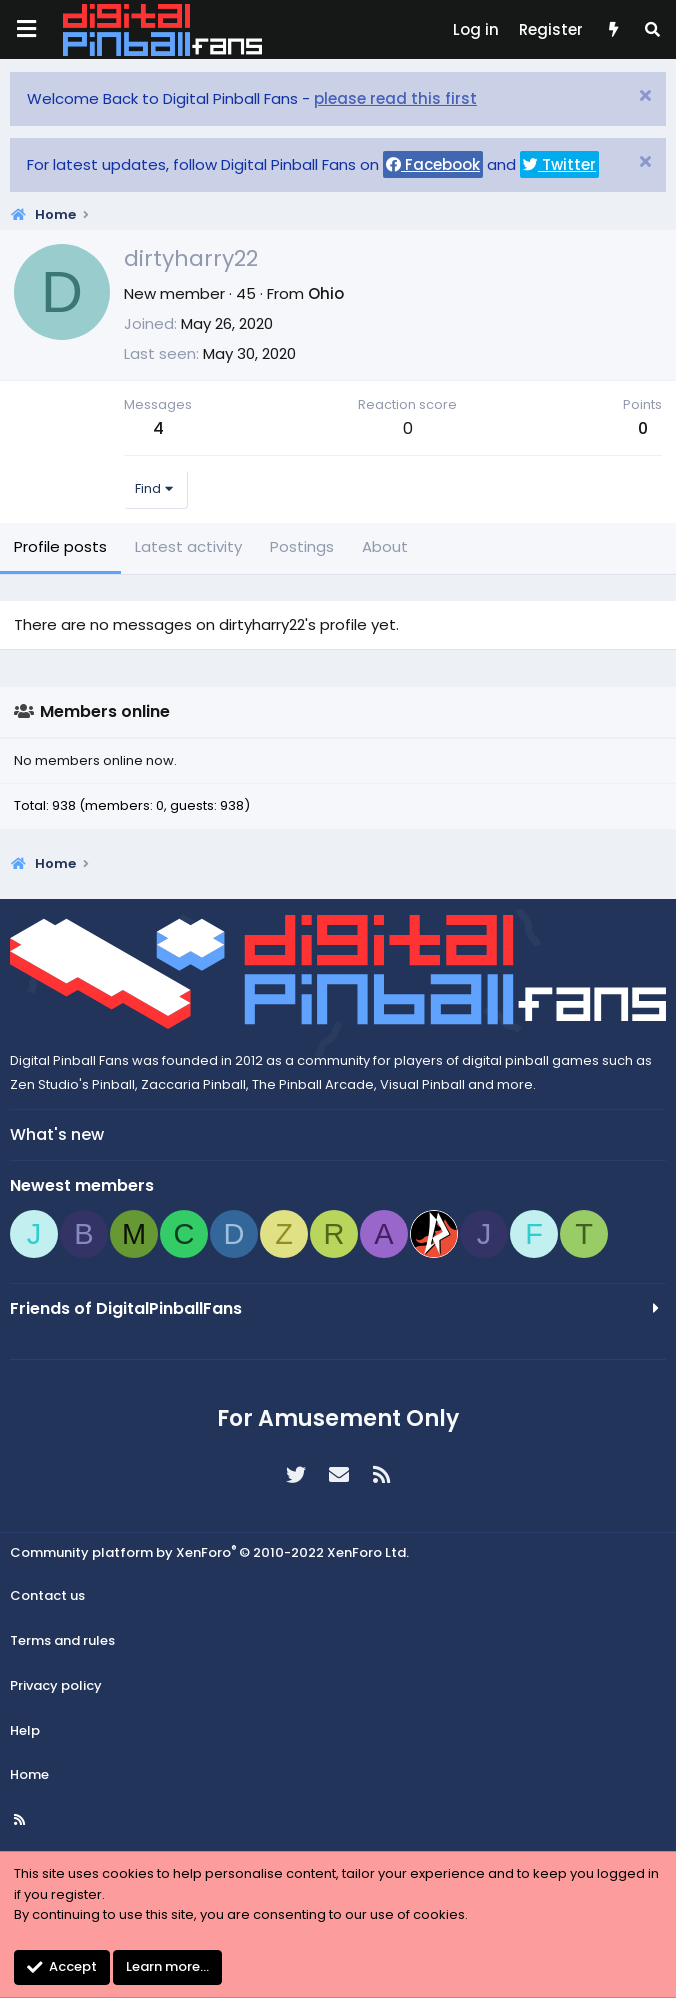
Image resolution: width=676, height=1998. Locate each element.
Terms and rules (62, 1640)
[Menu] (26, 29)
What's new (57, 1134)
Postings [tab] (302, 546)
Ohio (326, 293)
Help (25, 1730)
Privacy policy (56, 1685)
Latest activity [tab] (188, 546)
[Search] (652, 30)
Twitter (559, 164)
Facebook (433, 164)
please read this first (395, 98)
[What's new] (612, 30)
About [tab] (385, 546)
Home (29, 1774)
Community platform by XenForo (209, 1552)
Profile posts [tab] (60, 546)
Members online (105, 711)
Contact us (47, 1595)
